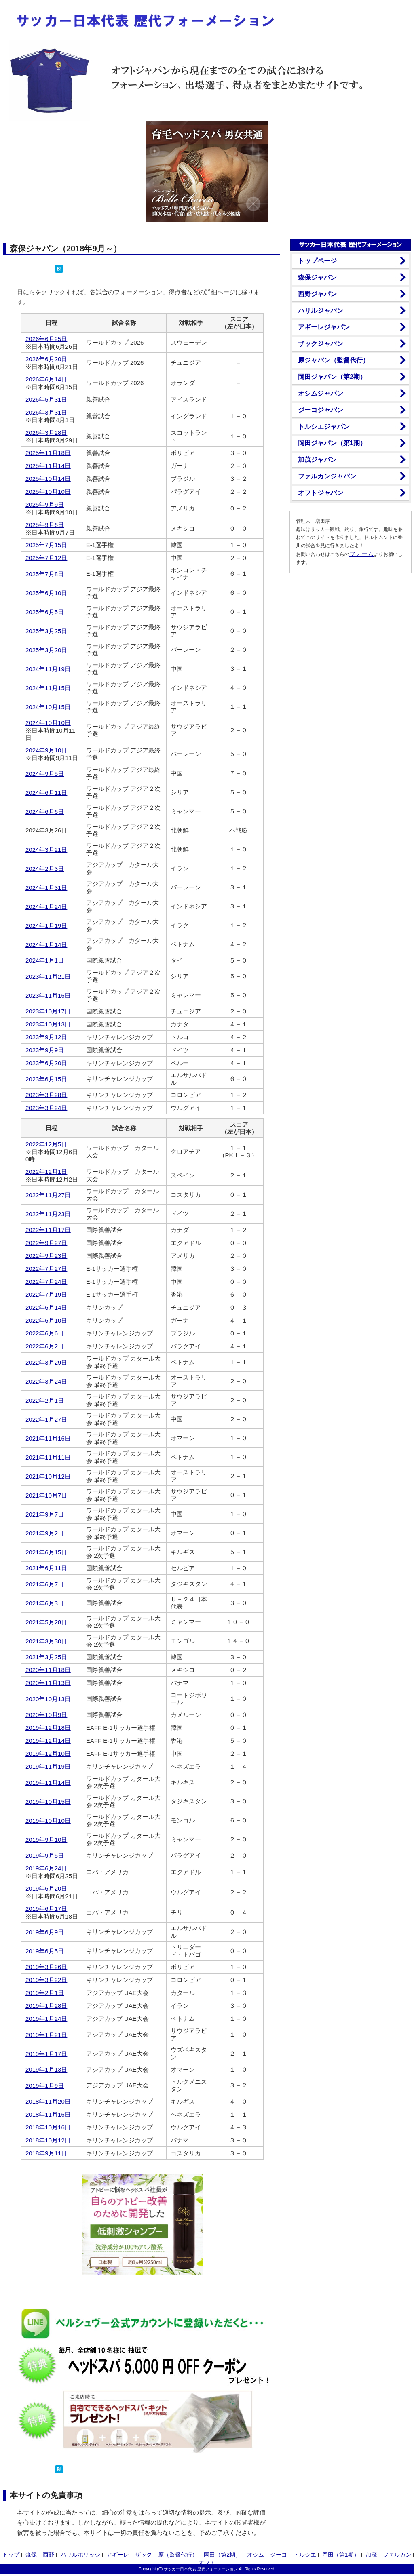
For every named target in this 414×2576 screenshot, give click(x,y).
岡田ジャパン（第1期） (332, 443)
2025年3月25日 (46, 631)
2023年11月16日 (48, 995)
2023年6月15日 (46, 1079)
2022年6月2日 (44, 1346)
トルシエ (305, 2554)
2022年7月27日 (46, 1268)
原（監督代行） (178, 2554)
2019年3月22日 (46, 1979)
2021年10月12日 (48, 1476)
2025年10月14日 (48, 478)
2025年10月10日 (48, 491)
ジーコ (278, 2554)
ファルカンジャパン (327, 476)
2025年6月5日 (44, 612)
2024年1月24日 (46, 906)
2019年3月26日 (46, 1966)
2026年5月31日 (46, 399)
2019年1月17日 (46, 2053)
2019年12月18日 (48, 1727)
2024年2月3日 (44, 868)
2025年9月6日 (44, 524)
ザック (143, 2554)
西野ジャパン (317, 294)
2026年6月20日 (46, 359)
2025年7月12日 (46, 557)
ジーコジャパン (320, 410)
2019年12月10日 (48, 1753)
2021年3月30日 (46, 1641)
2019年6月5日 (44, 1951)
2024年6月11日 (46, 792)
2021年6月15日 (46, 1552)
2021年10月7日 (46, 1495)
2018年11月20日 (48, 2101)
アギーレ (117, 2554)
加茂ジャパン (317, 459)
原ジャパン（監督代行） (333, 360)
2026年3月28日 (46, 432)
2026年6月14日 (46, 379)
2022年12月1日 (46, 1171)
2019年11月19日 (48, 1766)
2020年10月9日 (46, 1714)
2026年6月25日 (46, 338)
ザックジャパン (320, 343)
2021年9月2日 (44, 1533)
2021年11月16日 (48, 1438)
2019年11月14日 (48, 1782)
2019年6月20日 (46, 1888)
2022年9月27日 (46, 1242)
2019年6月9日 (44, 1932)
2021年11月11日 (48, 1457)
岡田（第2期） (222, 2554)
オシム (255, 2554)
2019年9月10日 (46, 1839)
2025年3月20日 (46, 650)
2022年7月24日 (46, 1281)
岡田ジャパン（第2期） (332, 376)
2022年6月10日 (46, 1320)
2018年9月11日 (46, 2153)
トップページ (317, 260)
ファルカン (397, 2554)
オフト (207, 2562)
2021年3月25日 (46, 1656)
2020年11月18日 (48, 1669)
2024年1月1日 (44, 960)
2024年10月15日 (48, 707)
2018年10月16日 (48, 2127)
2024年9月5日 (44, 773)
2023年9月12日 (46, 1037)
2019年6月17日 (46, 1908)
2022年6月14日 (46, 1307)
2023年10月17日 (48, 1011)
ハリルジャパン (320, 310)
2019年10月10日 (48, 1820)
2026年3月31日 (46, 412)
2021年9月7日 (44, 1514)
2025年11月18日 (48, 452)
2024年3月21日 (46, 849)
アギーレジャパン (324, 327)
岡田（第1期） (340, 2554)
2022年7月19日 (46, 1294)
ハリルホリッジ (80, 2554)
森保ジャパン (317, 277)
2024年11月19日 (48, 669)
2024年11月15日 (48, 688)
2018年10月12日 (48, 2140)
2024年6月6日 (44, 811)
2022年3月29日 (46, 1362)
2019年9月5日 (44, 1855)
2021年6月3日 (44, 1603)
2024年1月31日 (46, 887)
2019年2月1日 (44, 1992)
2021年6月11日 (46, 1568)
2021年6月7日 (44, 1584)
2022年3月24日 (46, 1381)
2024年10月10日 (48, 722)
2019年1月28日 (46, 2005)
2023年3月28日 (46, 1094)
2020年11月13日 (48, 1682)
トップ (10, 2554)
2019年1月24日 (46, 2018)
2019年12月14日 (48, 1740)
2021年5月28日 (46, 1622)
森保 (31, 2554)
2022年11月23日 (48, 1214)
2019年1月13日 (46, 2069)
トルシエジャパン (324, 426)
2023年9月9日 (44, 1050)
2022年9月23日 (46, 1255)
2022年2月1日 (44, 1400)
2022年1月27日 (46, 1419)
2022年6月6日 (44, 1333)
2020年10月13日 (48, 1699)
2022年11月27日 (48, 1195)
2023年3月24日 (46, 1107)
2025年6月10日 (46, 593)
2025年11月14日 (48, 465)
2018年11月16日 (48, 2114)
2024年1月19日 (46, 925)
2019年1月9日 (44, 2085)
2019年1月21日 (46, 2034)
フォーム (361, 553)
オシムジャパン (320, 393)
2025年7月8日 (44, 574)
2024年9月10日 (46, 750)
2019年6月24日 (46, 1868)
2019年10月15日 (48, 1801)
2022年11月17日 (48, 1229)
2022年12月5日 (46, 1144)
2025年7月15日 (46, 544)
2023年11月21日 (48, 976)
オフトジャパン (320, 492)
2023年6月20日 (46, 1062)
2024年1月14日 (46, 944)
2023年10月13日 (48, 1024)
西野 (48, 2554)
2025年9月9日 (44, 504)
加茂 (371, 2554)
